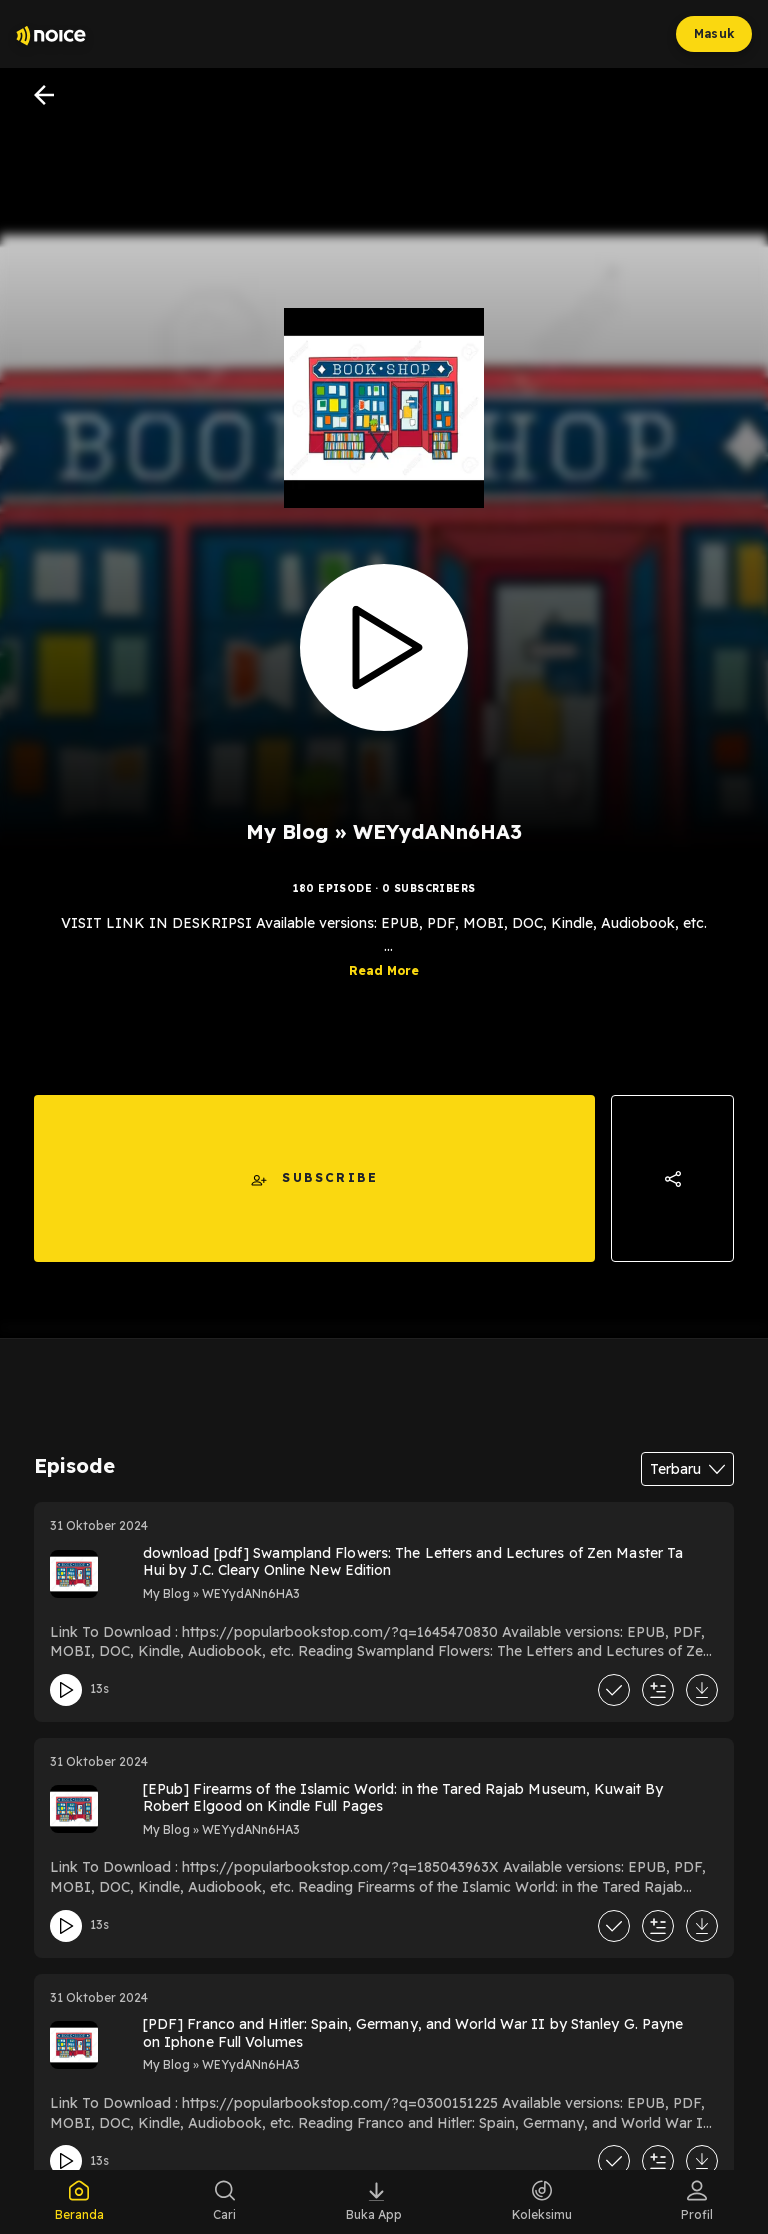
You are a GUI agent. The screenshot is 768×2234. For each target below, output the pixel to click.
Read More (384, 970)
